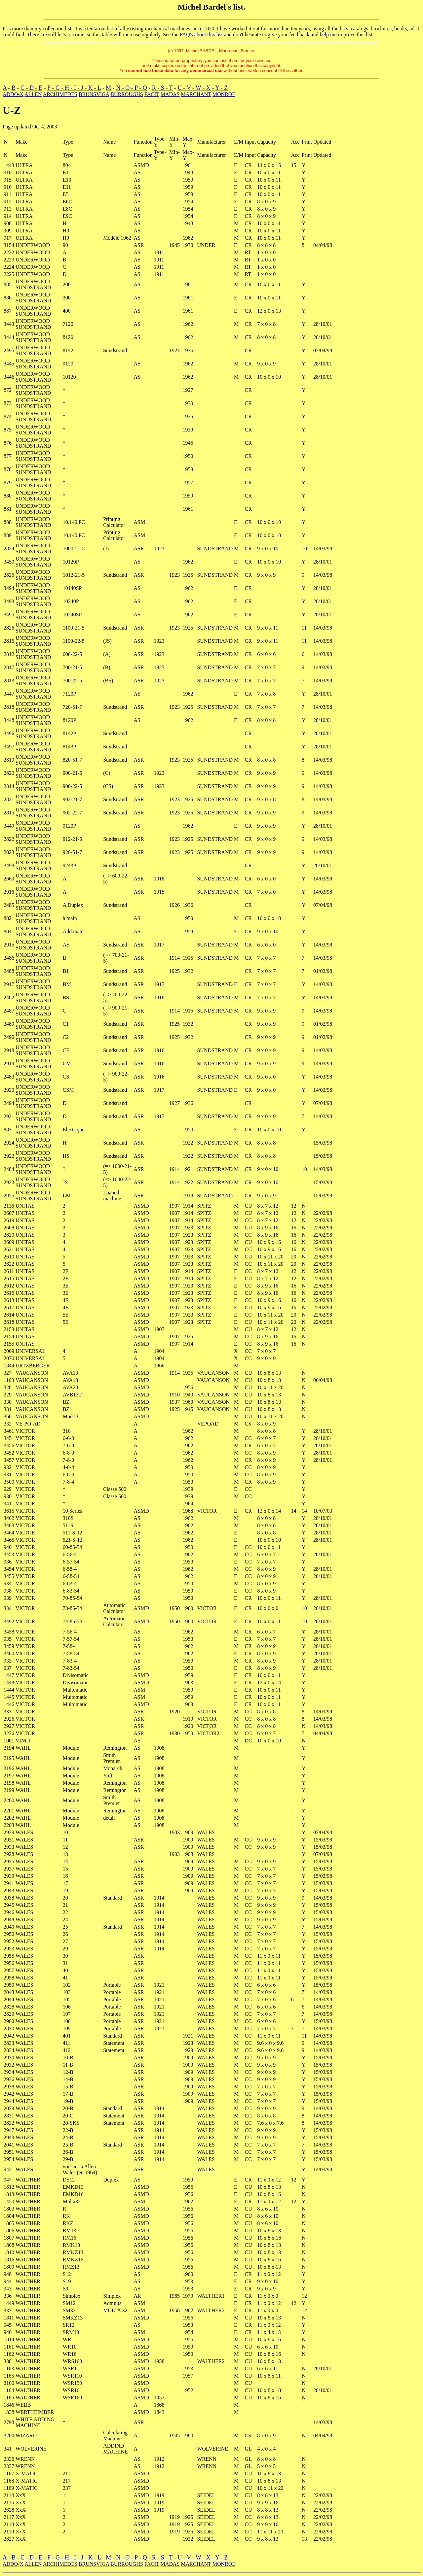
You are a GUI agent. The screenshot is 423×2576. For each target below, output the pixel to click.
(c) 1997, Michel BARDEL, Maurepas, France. (211, 50)
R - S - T (162, 88)
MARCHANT (196, 94)
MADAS (170, 94)
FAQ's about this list (201, 34)
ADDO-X (13, 94)
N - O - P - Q (131, 88)
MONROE (223, 94)
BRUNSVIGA (94, 94)
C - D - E (31, 88)
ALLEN (33, 94)
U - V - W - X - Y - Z (202, 88)
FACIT (151, 94)
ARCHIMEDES (60, 94)
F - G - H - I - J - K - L (74, 88)
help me (328, 34)
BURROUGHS (126, 94)
